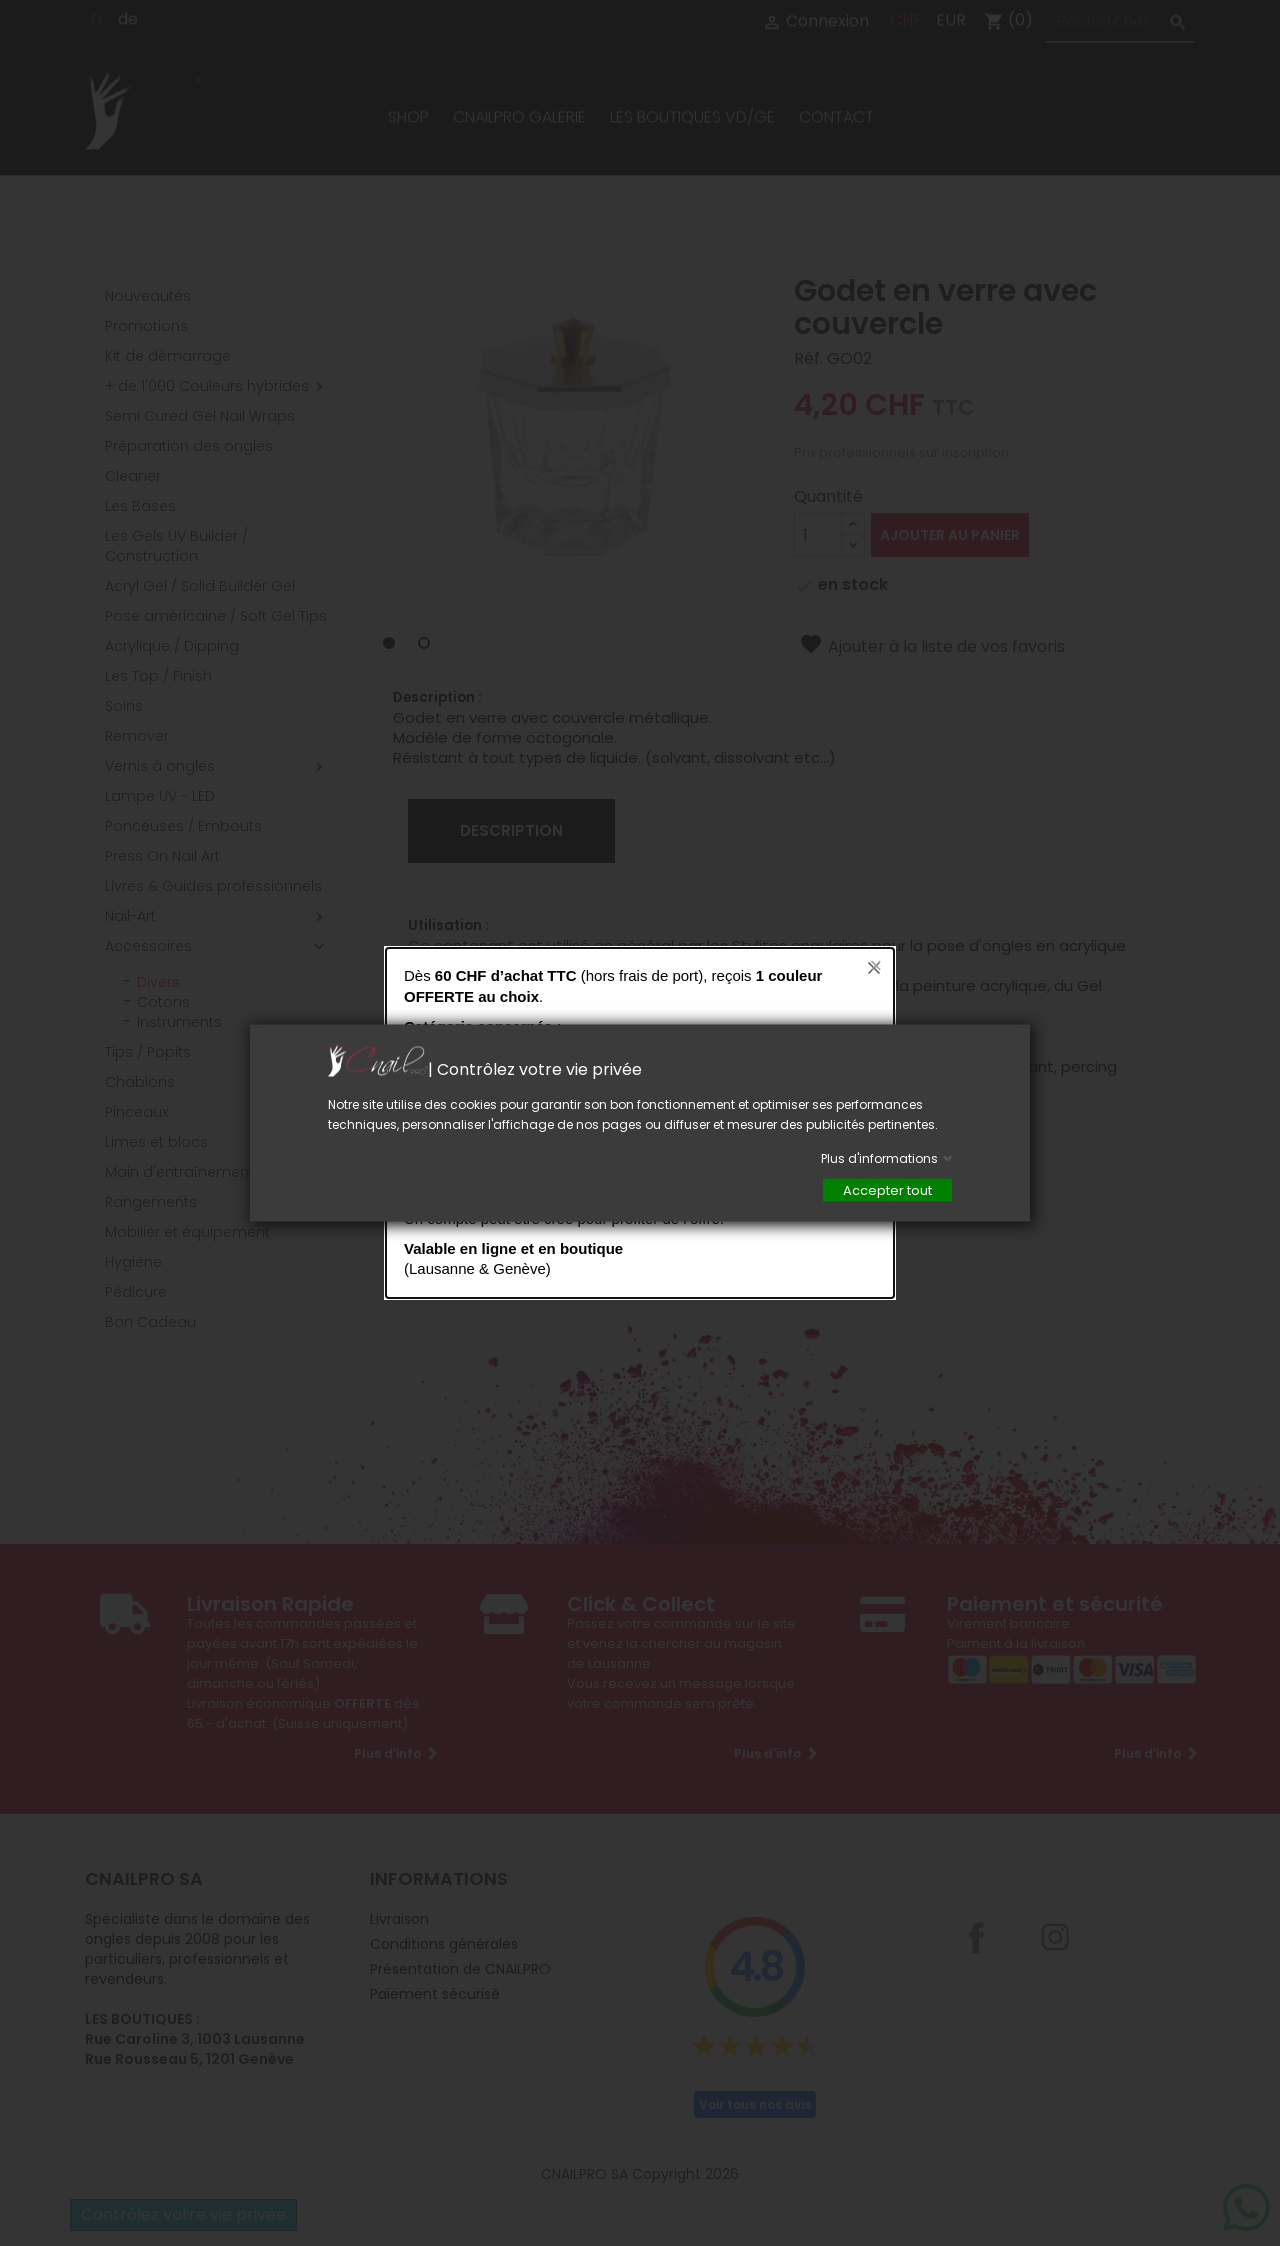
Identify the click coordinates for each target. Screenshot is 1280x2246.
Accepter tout (887, 1190)
